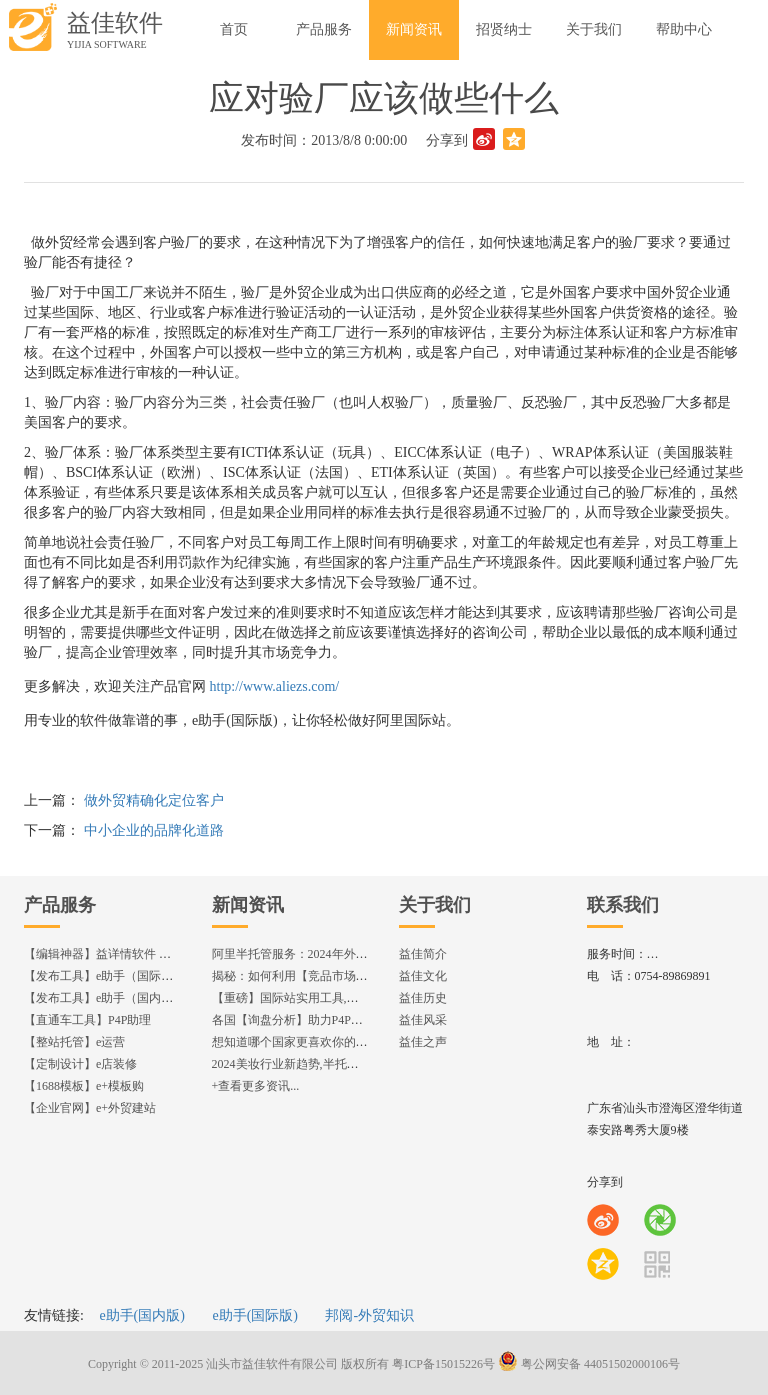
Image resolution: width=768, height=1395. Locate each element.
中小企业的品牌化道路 (154, 830)
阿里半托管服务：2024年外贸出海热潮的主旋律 (338, 954)
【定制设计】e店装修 (80, 1064)
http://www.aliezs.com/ (275, 686)
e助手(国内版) (142, 1315)
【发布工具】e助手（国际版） (104, 976)
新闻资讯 (248, 905)
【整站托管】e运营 (74, 1042)
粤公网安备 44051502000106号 (589, 1364)
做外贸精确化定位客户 (154, 800)
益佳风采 (423, 1020)
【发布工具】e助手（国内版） (104, 998)
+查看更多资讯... (256, 1086)
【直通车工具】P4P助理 (87, 1020)
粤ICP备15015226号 (443, 1364)
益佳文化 (423, 976)
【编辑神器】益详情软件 (106, 954)
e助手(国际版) (255, 1315)
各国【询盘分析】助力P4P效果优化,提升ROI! (331, 1020)
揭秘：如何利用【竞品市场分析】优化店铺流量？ (344, 976)
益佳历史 (423, 998)
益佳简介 (423, 954)
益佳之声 (423, 1042)
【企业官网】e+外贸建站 (90, 1108)
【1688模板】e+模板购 (84, 1086)
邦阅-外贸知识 (369, 1315)
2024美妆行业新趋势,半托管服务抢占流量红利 (333, 1064)
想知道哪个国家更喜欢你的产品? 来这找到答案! (338, 1042)
